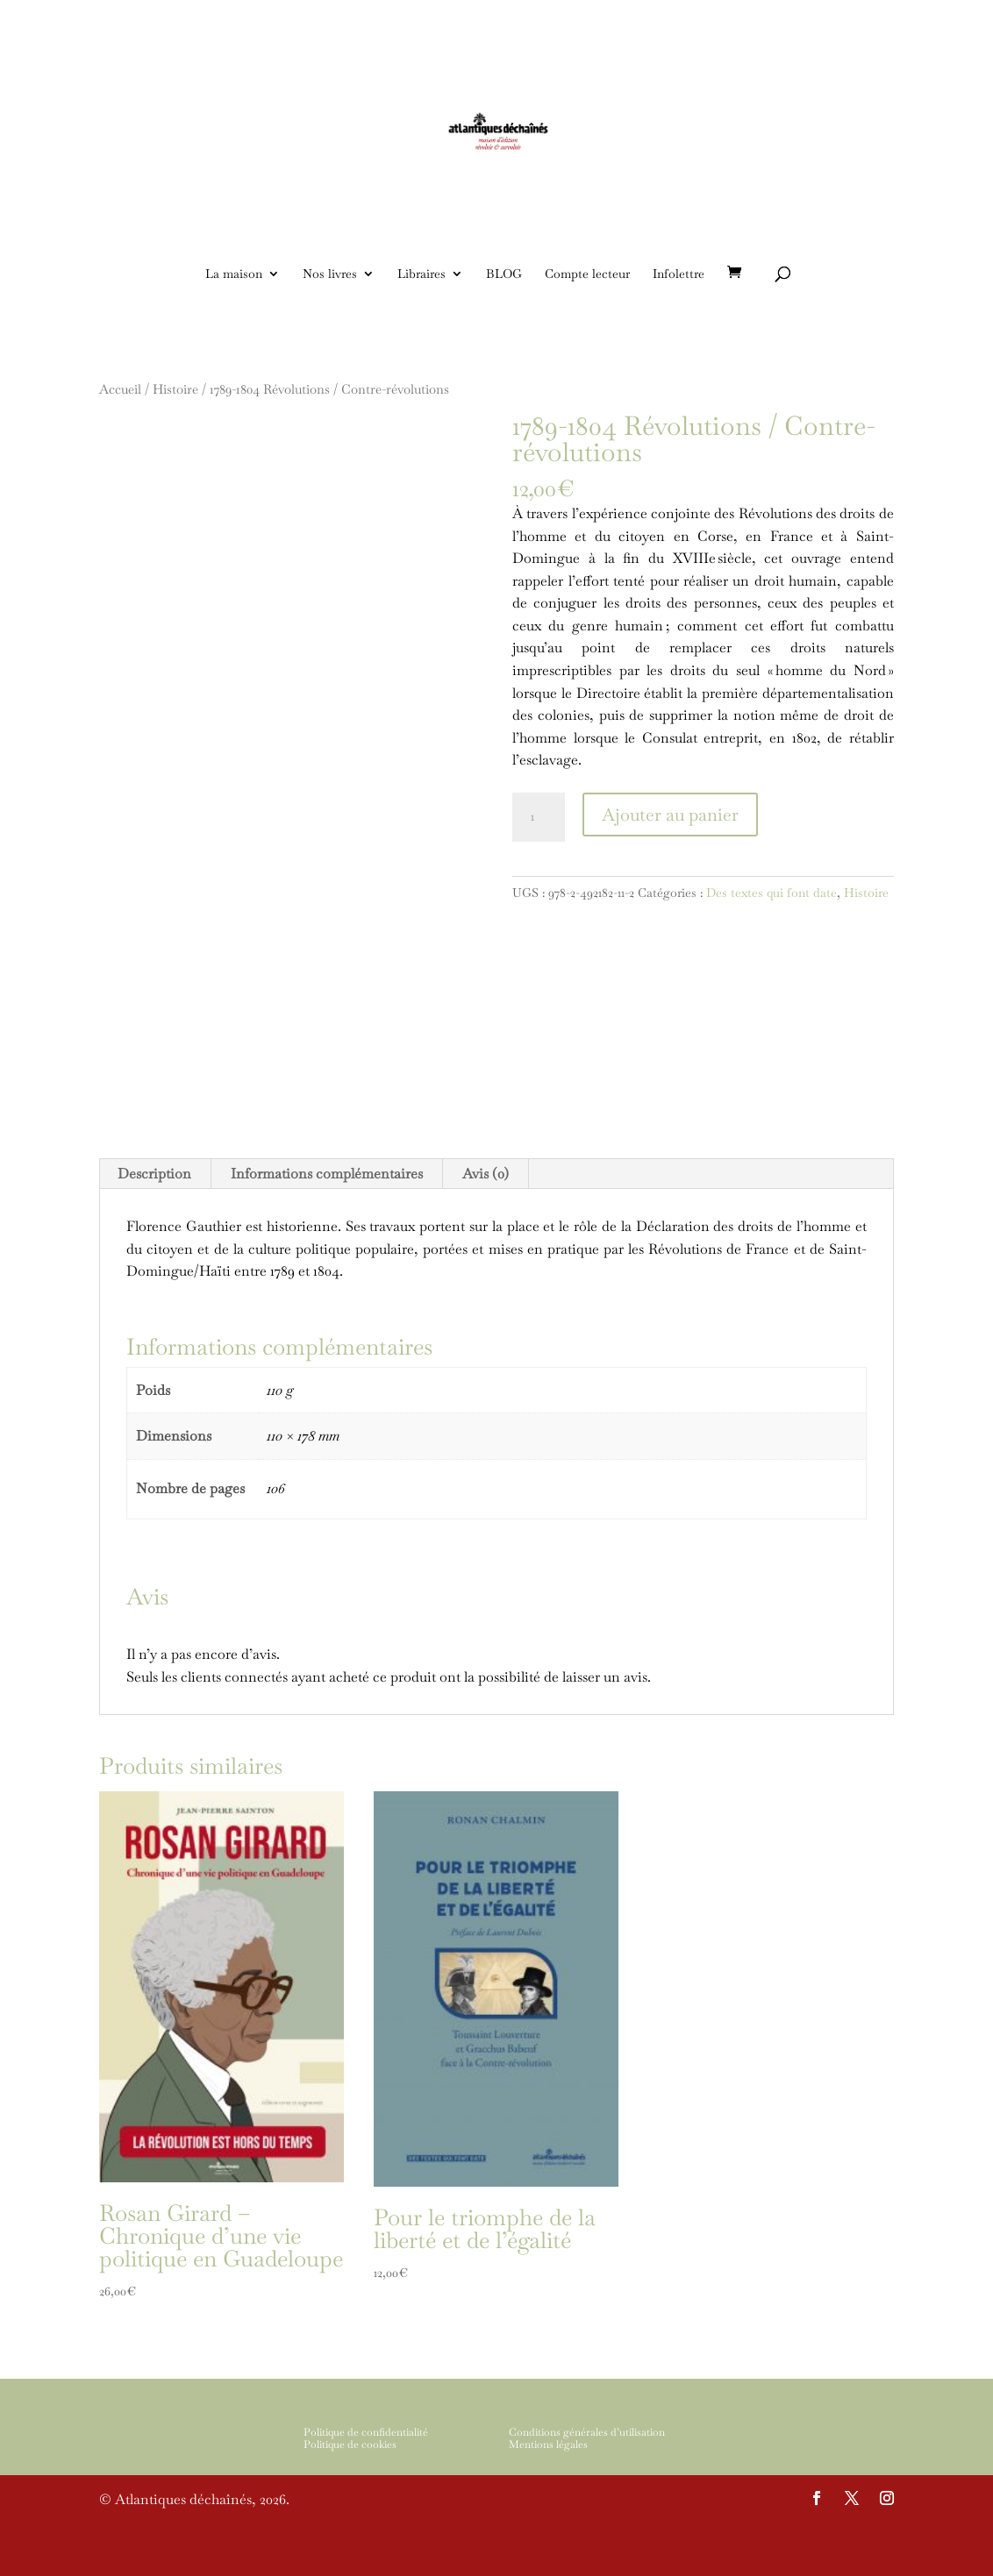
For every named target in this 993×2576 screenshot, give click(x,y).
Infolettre (678, 274)
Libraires (421, 274)
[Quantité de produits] (538, 817)
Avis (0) (485, 1226)
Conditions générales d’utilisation (587, 2484)
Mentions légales (548, 2497)
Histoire (866, 892)
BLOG (504, 274)
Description (154, 1226)
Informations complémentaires (327, 1226)
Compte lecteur (587, 274)
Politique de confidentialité (366, 2484)
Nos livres (330, 274)
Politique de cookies (350, 2497)
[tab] (154, 1227)
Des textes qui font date (771, 892)
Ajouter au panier (670, 814)
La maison (233, 274)
